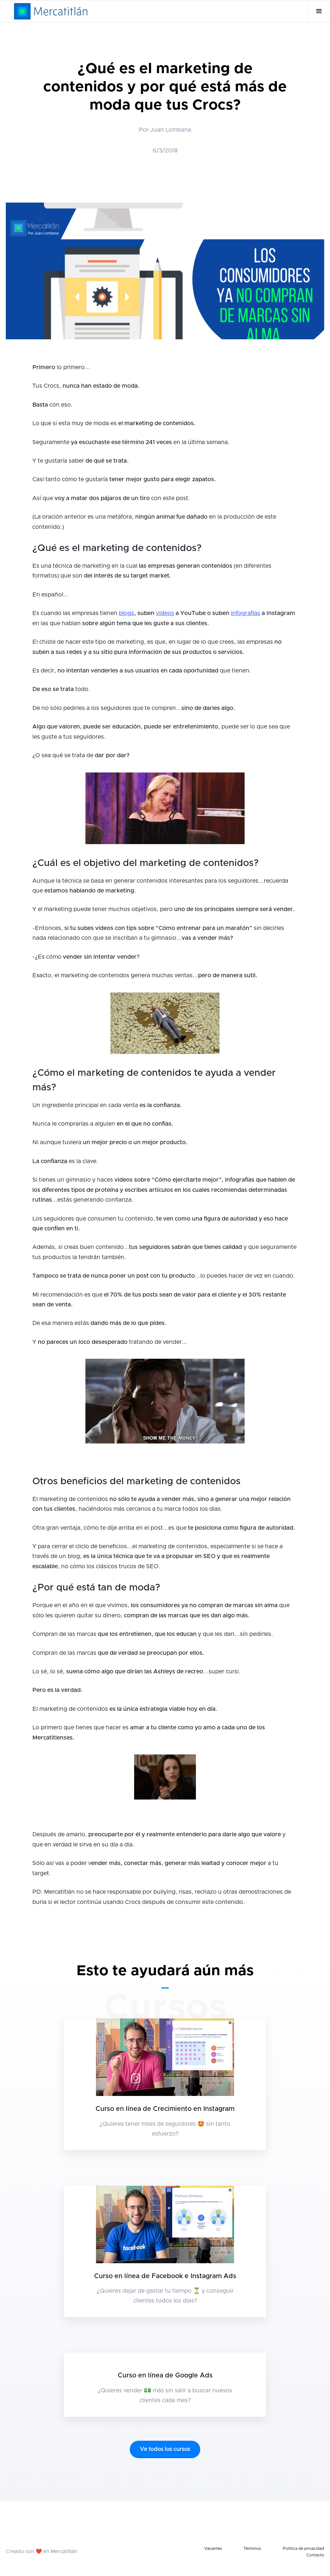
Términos (252, 2549)
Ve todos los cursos (165, 2449)
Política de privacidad (303, 2549)
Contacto (315, 2555)
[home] (50, 11)
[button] (319, 11)
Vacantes (213, 2549)
